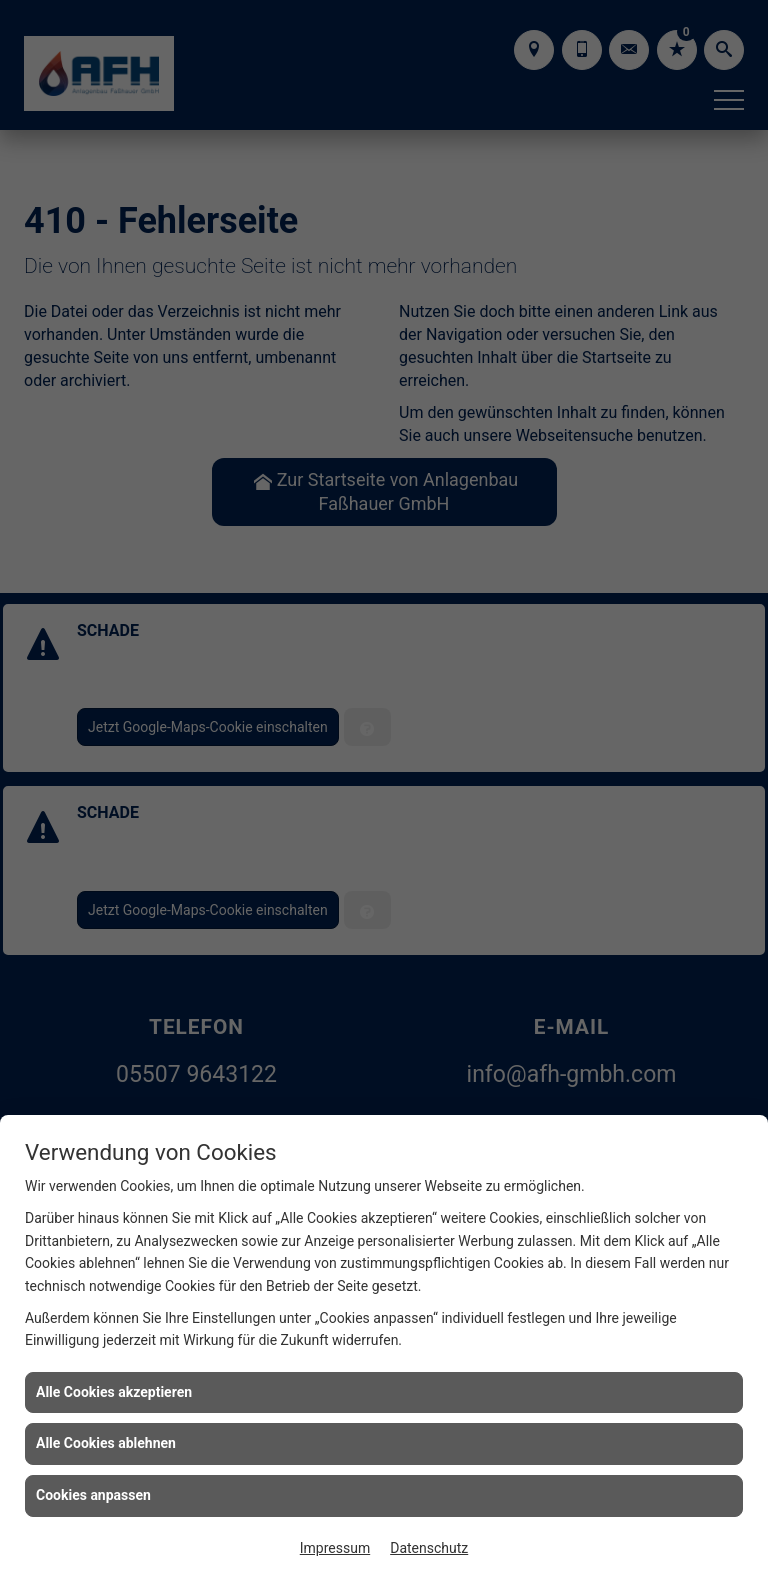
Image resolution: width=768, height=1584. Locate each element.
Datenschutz (429, 1548)
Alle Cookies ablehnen (106, 1443)
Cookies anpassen (93, 1495)
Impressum (335, 1548)
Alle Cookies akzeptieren (114, 1392)
